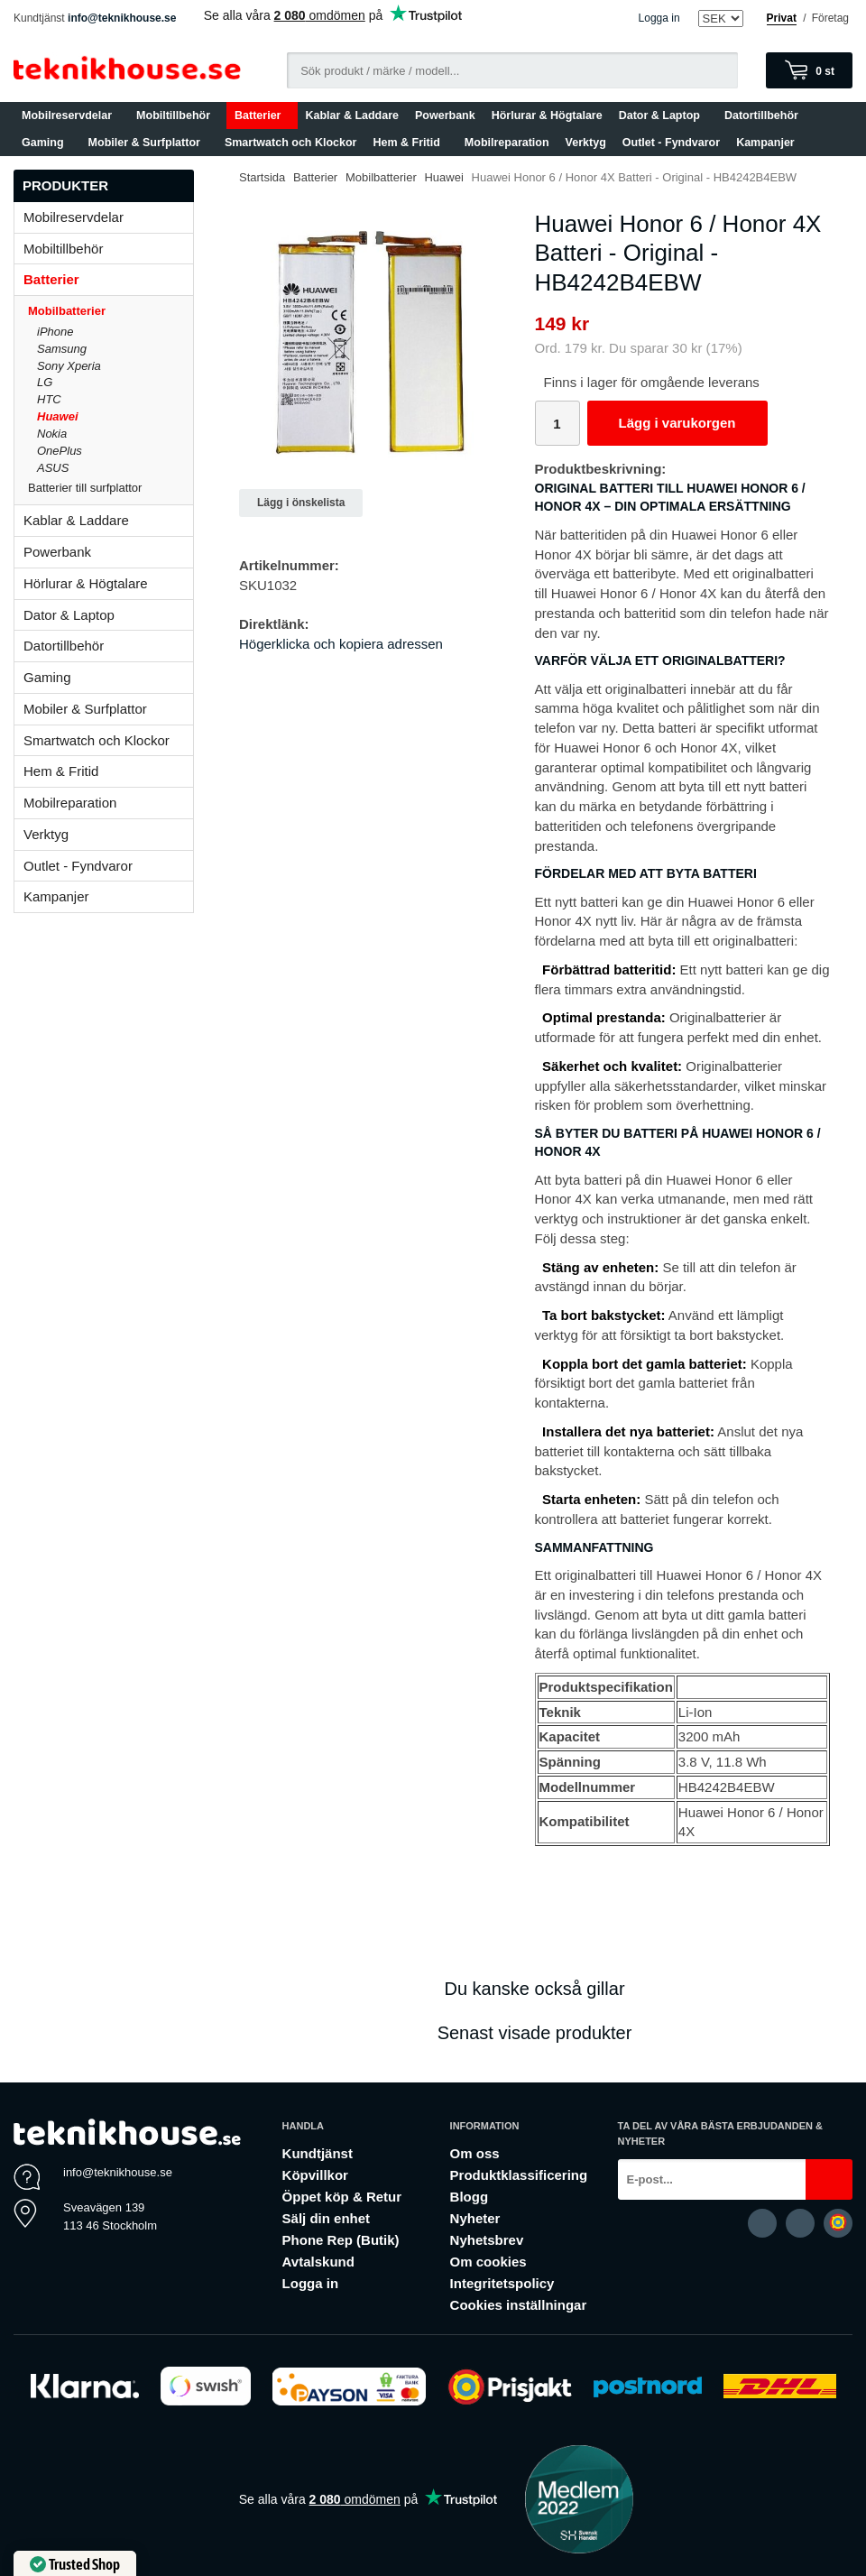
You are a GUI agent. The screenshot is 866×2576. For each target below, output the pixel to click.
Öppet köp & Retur (342, 2196)
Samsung (62, 348)
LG (44, 382)
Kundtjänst (317, 2153)
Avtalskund (318, 2261)
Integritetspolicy (502, 2283)
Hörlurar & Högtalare (547, 115)
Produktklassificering (519, 2175)
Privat (782, 18)
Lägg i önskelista (301, 502)
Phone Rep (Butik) (341, 2240)
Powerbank (445, 115)
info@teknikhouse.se (122, 18)
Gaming (47, 142)
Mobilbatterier (110, 311)
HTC (49, 399)
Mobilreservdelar (71, 115)
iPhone (55, 331)
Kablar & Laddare (353, 115)
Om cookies (488, 2261)
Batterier (262, 115)
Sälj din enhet (326, 2218)
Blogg (469, 2196)
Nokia (52, 433)
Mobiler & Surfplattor (148, 142)
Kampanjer (765, 142)
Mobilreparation (507, 142)
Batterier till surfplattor (110, 487)
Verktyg (586, 142)
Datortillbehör (765, 115)
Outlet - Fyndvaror (671, 142)
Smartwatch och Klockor (291, 142)
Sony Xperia (69, 366)
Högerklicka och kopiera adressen (341, 643)
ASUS (53, 468)
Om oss (475, 2153)
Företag (830, 18)
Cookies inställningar (518, 2305)
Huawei (57, 416)
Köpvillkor (315, 2175)
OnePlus (59, 450)
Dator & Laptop (663, 115)
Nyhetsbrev (487, 2240)
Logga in (659, 18)
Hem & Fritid (410, 142)
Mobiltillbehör (177, 115)
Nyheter (475, 2218)
